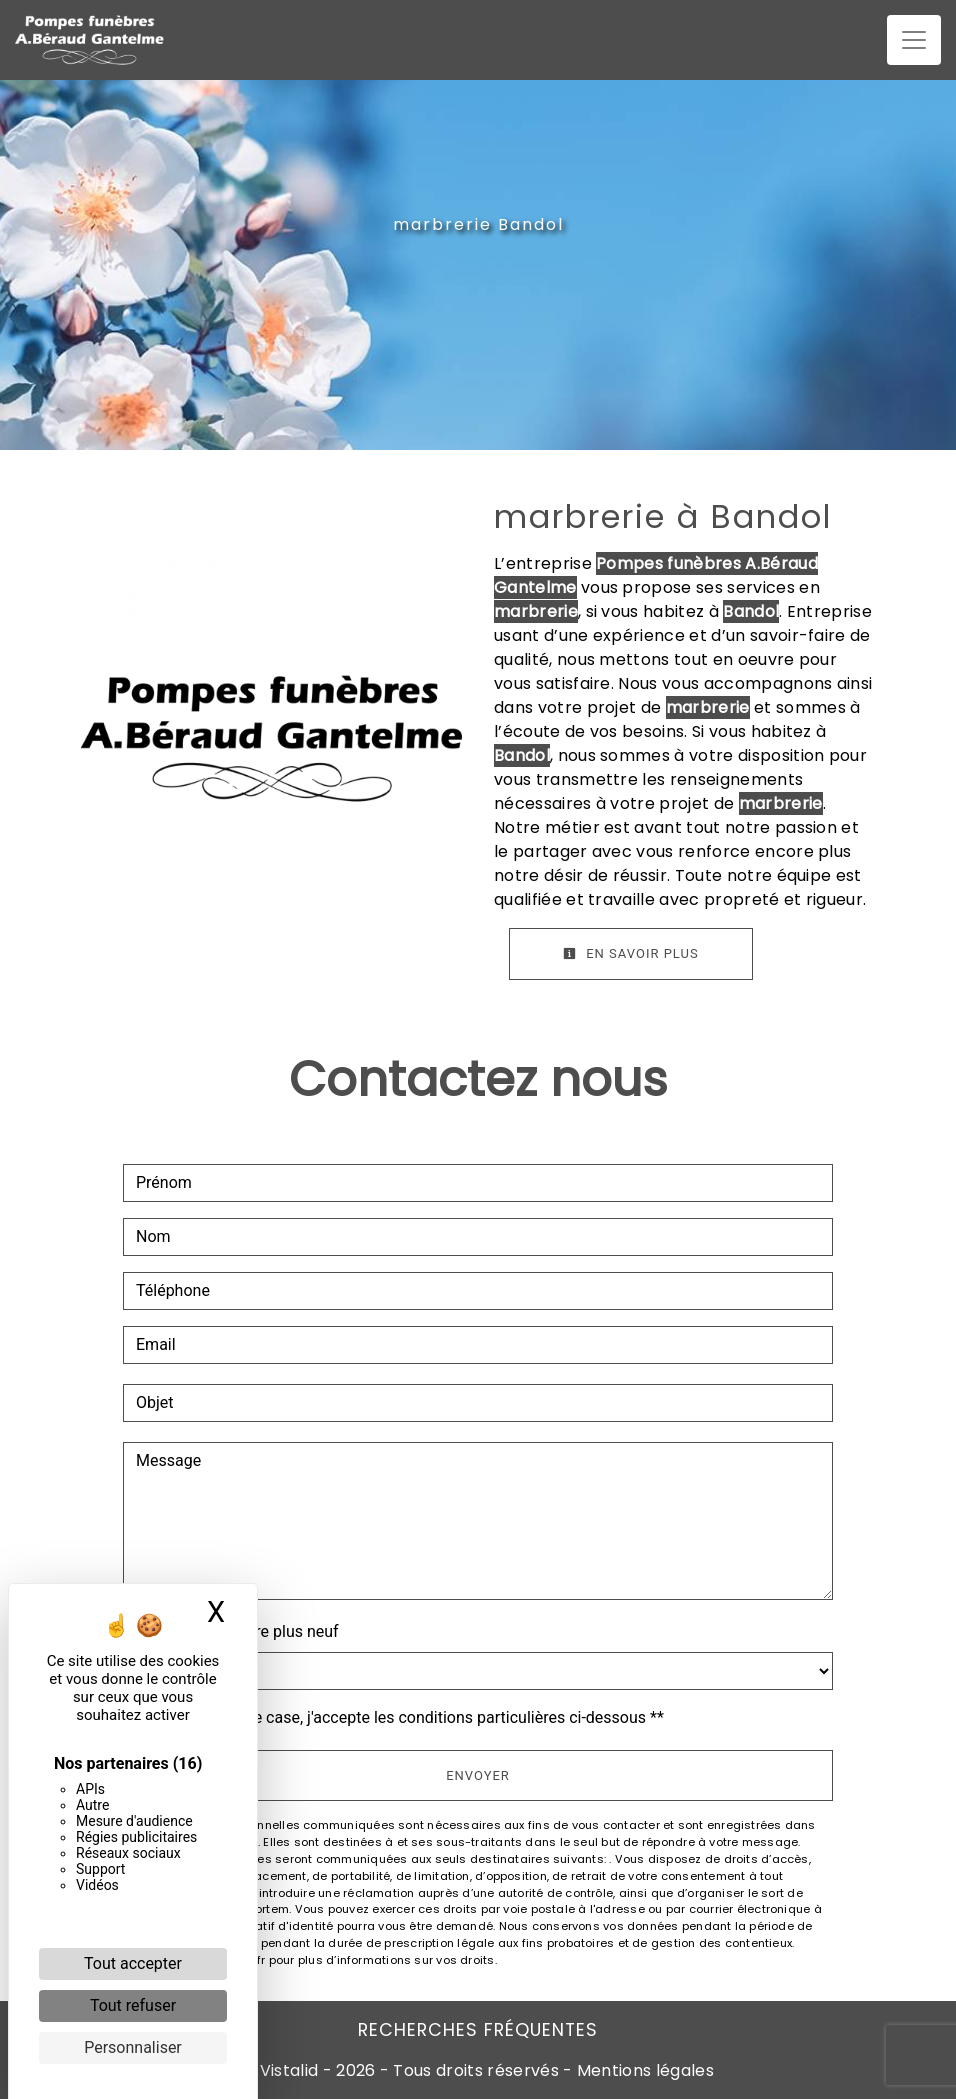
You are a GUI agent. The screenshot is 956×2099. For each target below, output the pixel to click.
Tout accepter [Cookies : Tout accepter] (133, 1963)
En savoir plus (631, 953)
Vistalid (289, 2070)
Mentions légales (643, 2070)
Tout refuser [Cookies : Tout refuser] (133, 2005)
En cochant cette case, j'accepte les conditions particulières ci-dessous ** (403, 1717)
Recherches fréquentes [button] (478, 2030)
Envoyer (478, 1775)
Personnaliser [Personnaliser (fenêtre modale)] (133, 2047)
